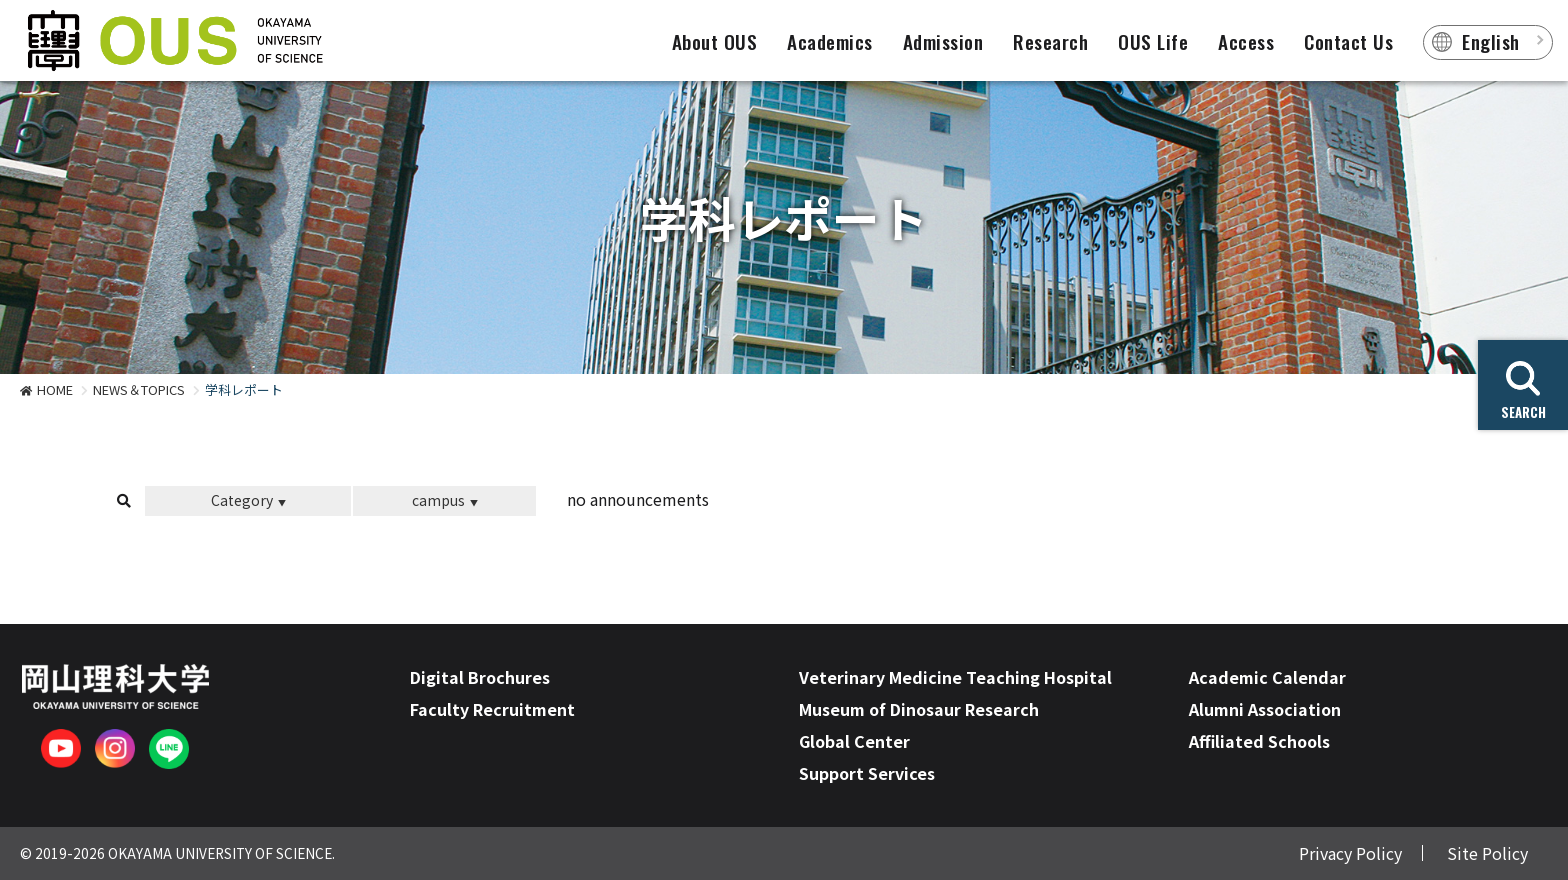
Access (1246, 41)
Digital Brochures (480, 677)
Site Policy (1487, 853)
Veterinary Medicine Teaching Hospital (955, 677)
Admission (943, 41)
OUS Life (1153, 41)
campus (438, 500)
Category (242, 500)
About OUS (715, 41)
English (1491, 41)
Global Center (854, 741)
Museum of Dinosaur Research (919, 709)
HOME (55, 389)
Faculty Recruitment (492, 709)
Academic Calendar (1267, 677)
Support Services (867, 773)
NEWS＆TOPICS (139, 389)
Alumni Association (1265, 709)
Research (1050, 41)
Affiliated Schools (1259, 741)
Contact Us (1348, 41)
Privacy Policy (1350, 853)
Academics (830, 41)
